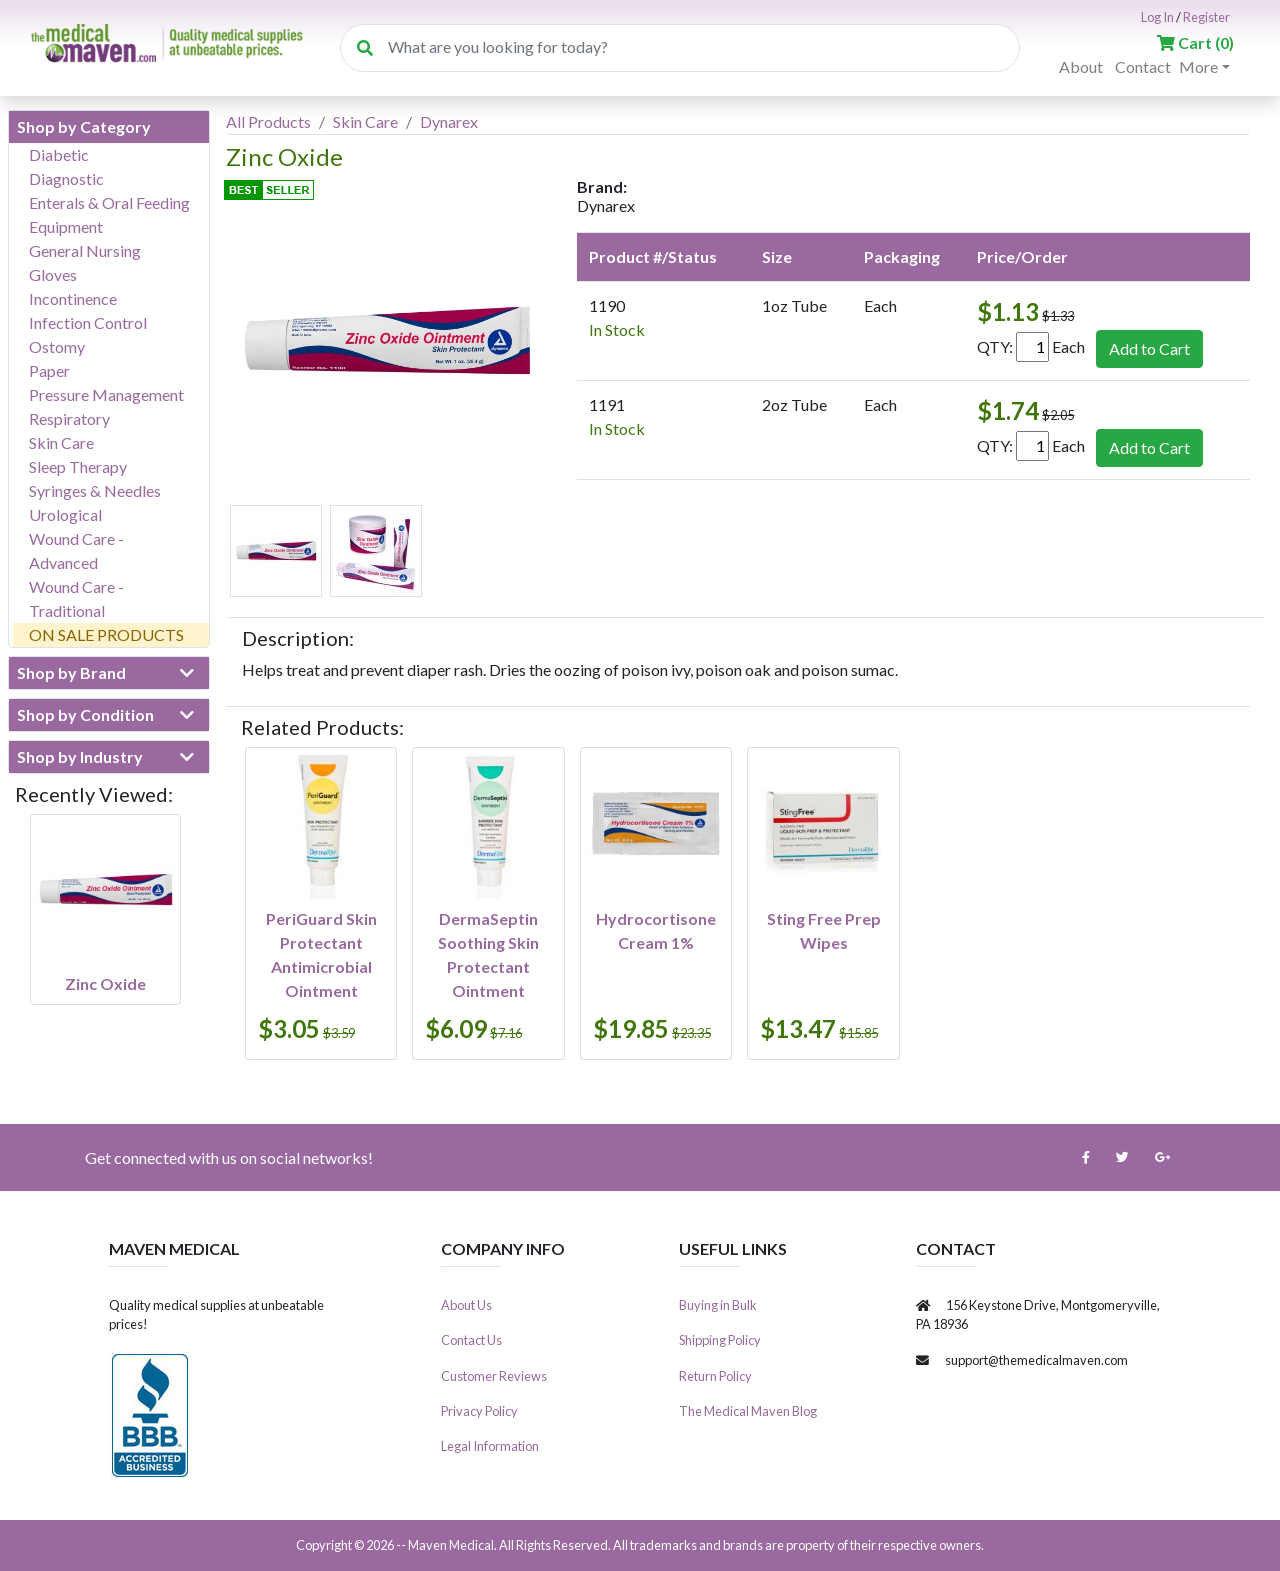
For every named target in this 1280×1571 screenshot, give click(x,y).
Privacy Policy (479, 1411)
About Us (466, 1305)
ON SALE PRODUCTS (106, 634)
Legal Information (490, 1446)
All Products (268, 121)
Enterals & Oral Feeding (109, 202)
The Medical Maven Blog (748, 1411)
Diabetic (59, 154)
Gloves (53, 274)
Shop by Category (84, 126)
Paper (49, 370)
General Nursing (85, 250)
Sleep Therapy (78, 466)
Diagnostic (66, 178)
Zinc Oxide (105, 983)
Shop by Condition (105, 715)
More (1198, 66)
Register (1206, 17)
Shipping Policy (720, 1340)
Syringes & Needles (95, 490)
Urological (65, 514)
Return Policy (715, 1376)
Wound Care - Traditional (76, 598)
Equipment (66, 226)
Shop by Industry (105, 757)
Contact (1143, 66)
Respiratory (69, 418)
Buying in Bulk (718, 1305)
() (1195, 42)
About (1081, 66)
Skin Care (61, 442)
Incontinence (73, 298)
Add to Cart (1149, 348)
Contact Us (471, 1340)
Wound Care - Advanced (76, 550)
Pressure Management (106, 394)
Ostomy (57, 346)
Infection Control (88, 322)
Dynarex (449, 121)
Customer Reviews (494, 1376)
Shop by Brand (105, 673)
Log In (1157, 17)
